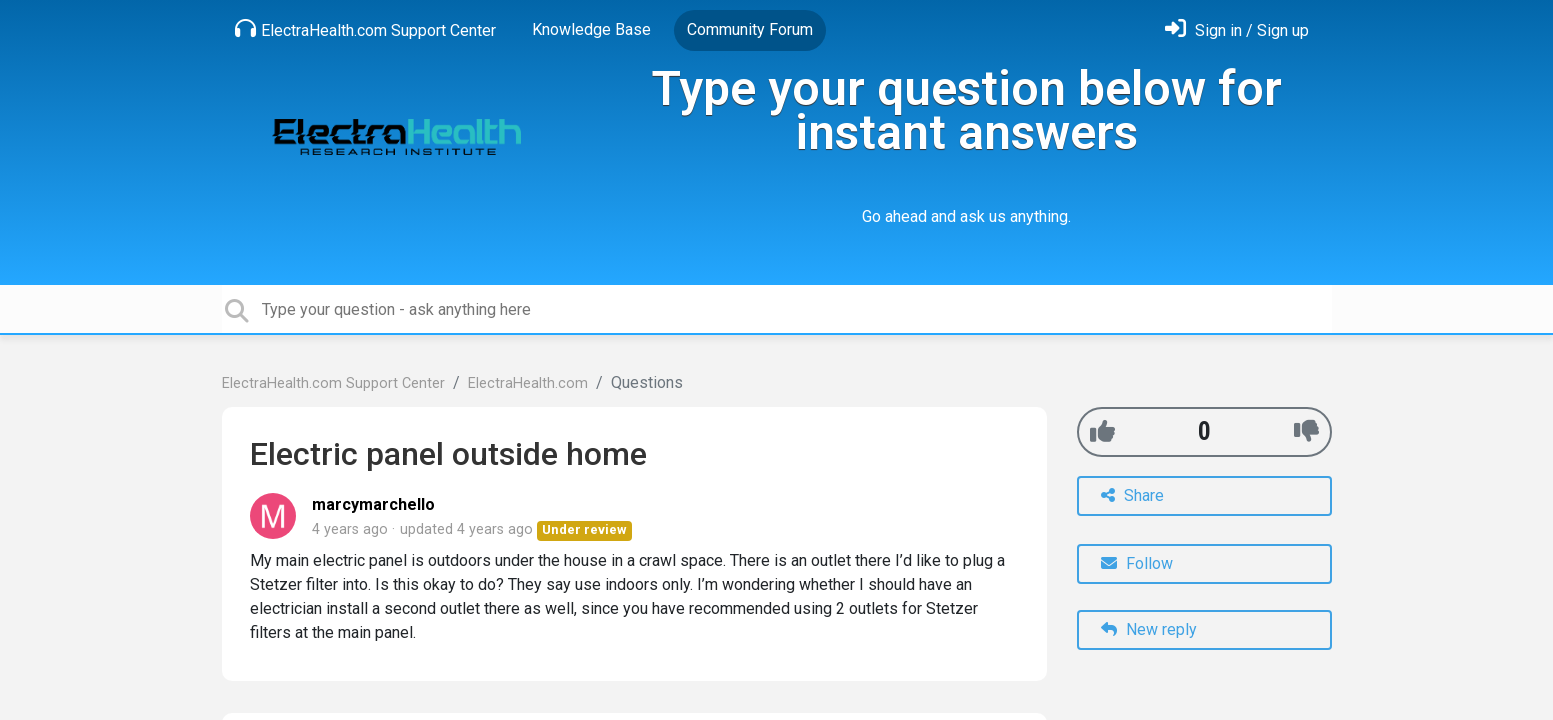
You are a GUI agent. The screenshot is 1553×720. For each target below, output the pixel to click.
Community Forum (750, 29)
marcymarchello (373, 504)
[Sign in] (1237, 30)
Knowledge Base (591, 29)
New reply (1149, 629)
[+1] (1102, 431)
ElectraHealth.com (528, 383)
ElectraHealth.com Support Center (365, 29)
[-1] (1306, 431)
